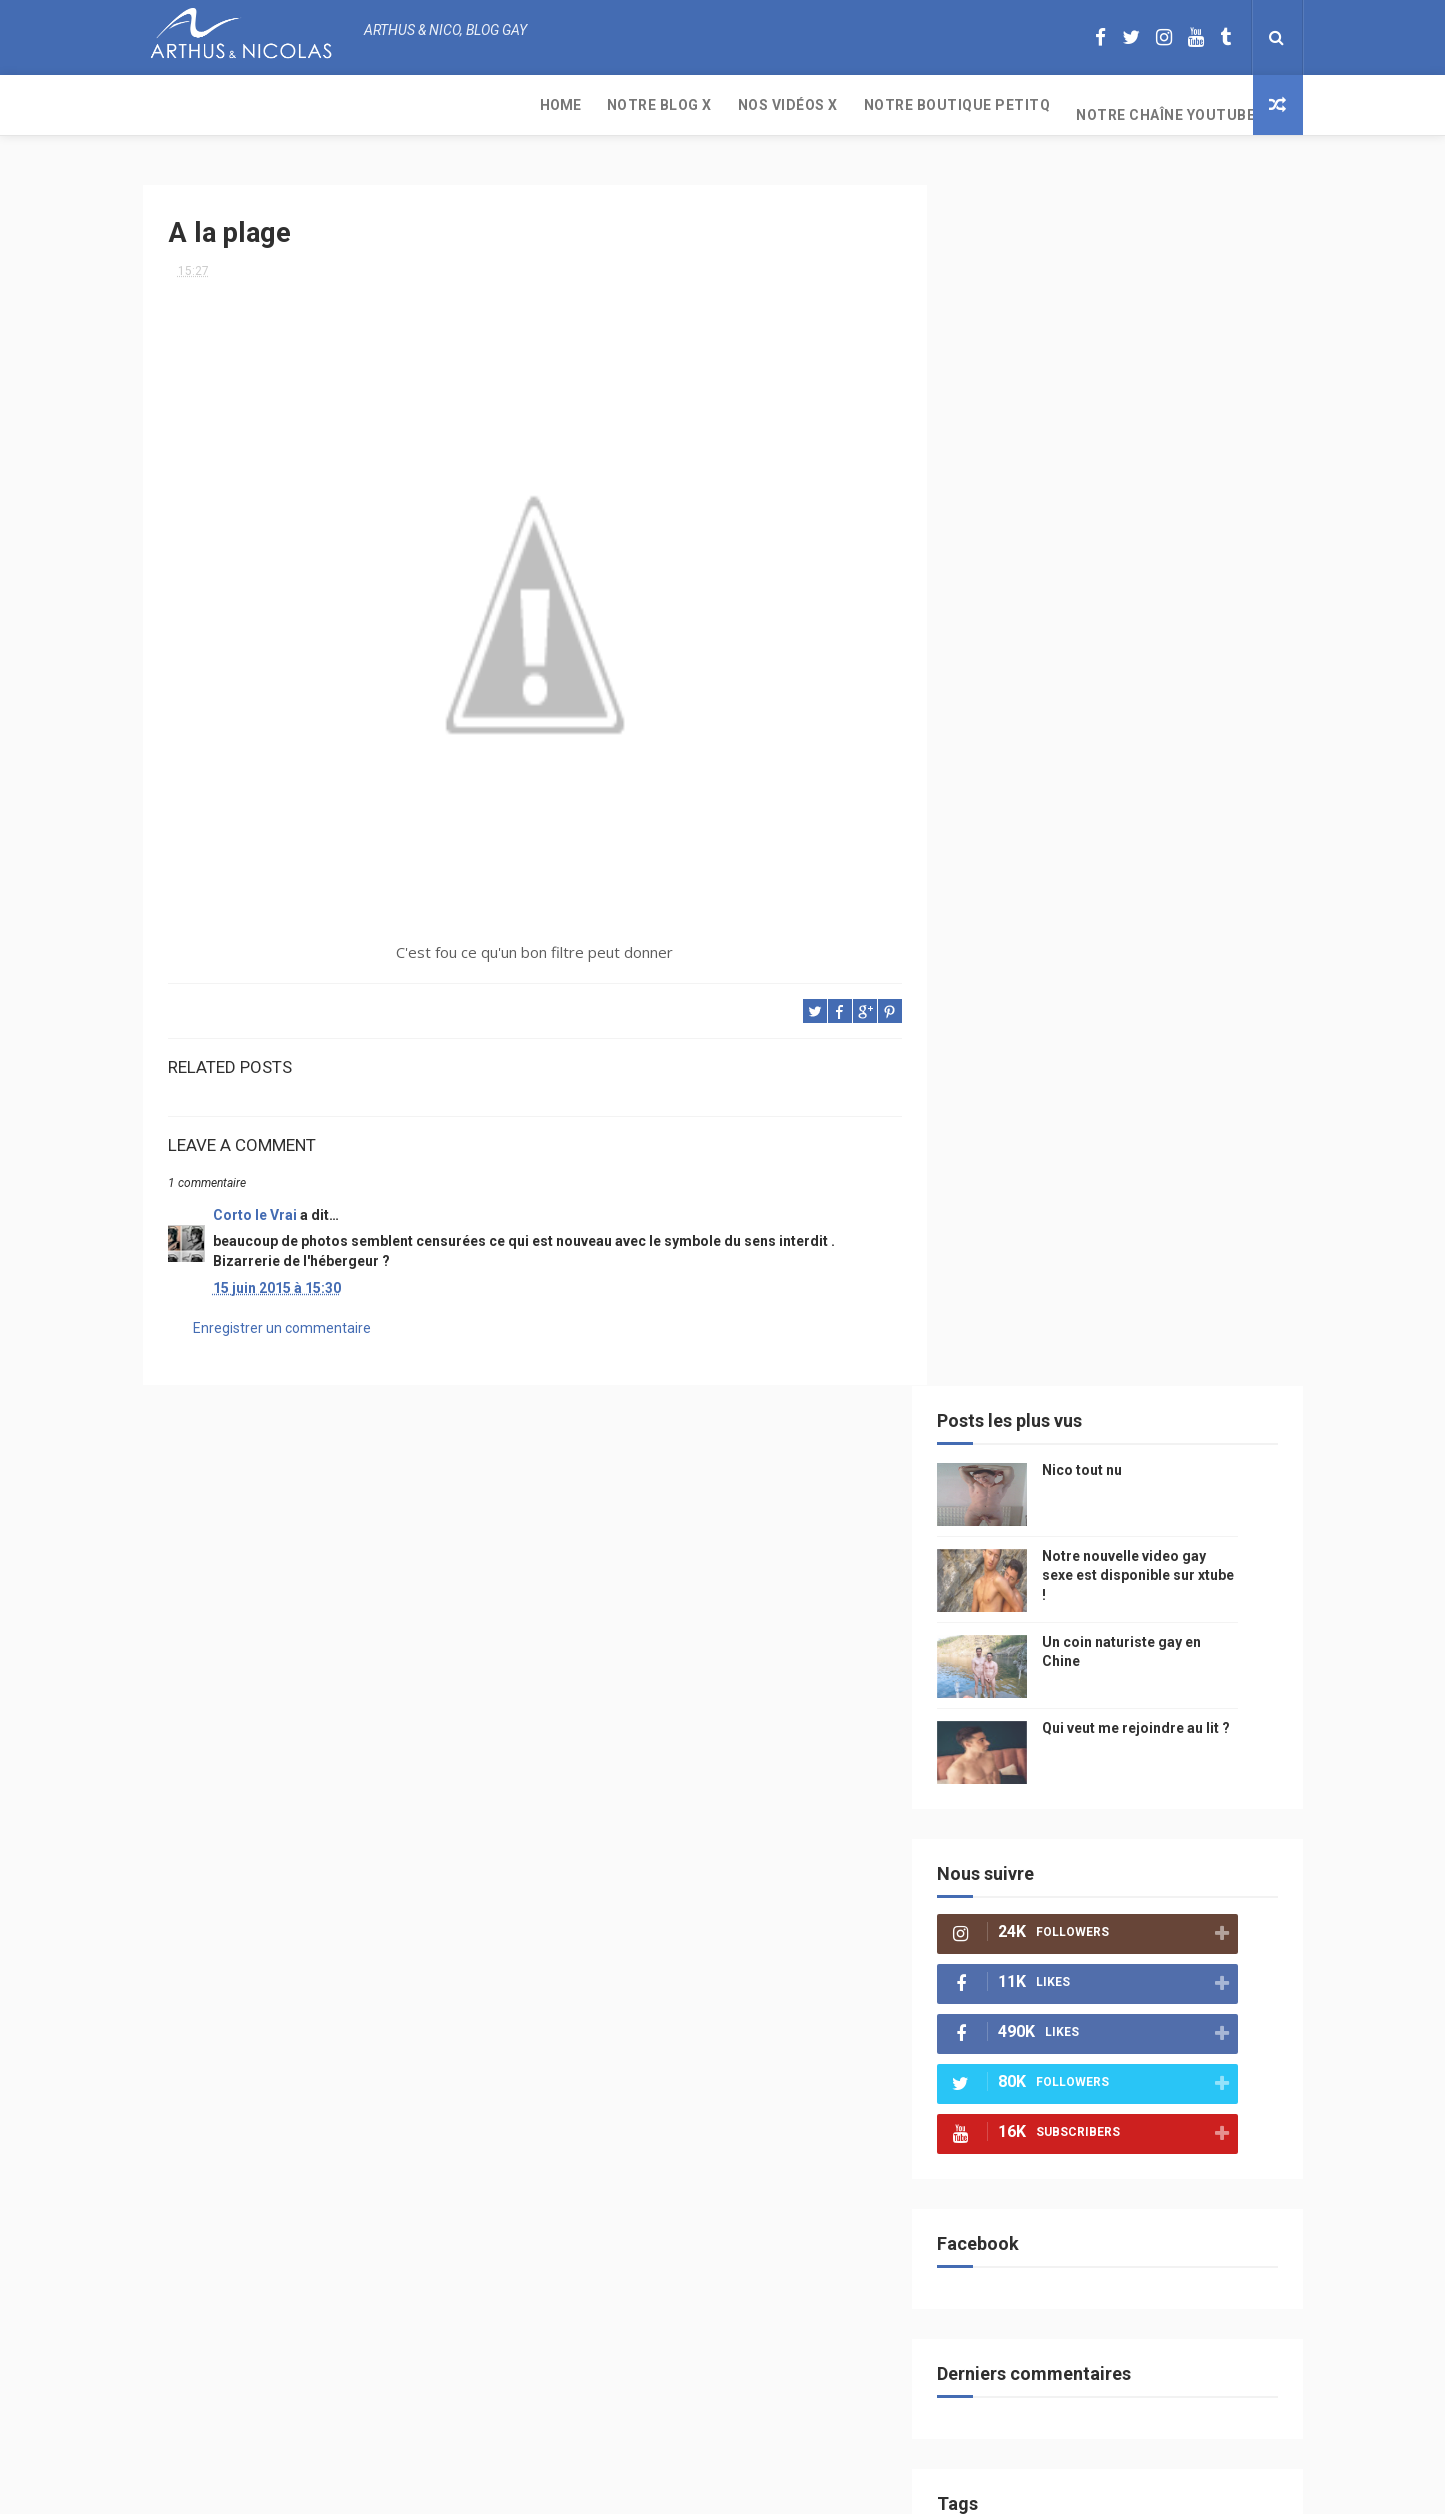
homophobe (1013, 1944)
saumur (1215, 1489)
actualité (1007, 1594)
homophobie (1098, 1594)
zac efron (1007, 1699)
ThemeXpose (685, 2488)
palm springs (1207, 1629)
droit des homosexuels (1048, 1734)
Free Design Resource (803, 2488)
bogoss (1107, 1664)
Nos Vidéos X (404, 105)
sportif (1183, 1594)
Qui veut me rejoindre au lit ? (1167, 518)
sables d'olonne (1027, 1909)
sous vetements (1101, 1419)
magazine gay (1018, 1559)
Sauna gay (1008, 1979)
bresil (996, 1804)
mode (1211, 1349)
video (994, 1489)
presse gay (1126, 1874)
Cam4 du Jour (1019, 1664)
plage (1118, 1909)
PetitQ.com (1194, 1909)
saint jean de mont (1132, 1944)
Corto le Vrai (255, 1207)
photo (1150, 1349)
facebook (1171, 1734)
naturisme (1152, 1804)
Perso (996, 1349)
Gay (1185, 1419)
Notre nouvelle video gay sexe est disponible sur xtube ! (1169, 365)
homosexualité (1023, 1874)
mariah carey (1017, 1769)
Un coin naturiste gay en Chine (1136, 2377)
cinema (1120, 1839)
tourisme (1111, 1559)
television (1085, 1524)
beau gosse (1072, 1349)
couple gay (1011, 1629)
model (1054, 1489)
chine (1198, 1454)
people (1136, 1454)
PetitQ (997, 1384)
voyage (1226, 1769)
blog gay (1088, 1699)
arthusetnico (1152, 1384)
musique (1003, 1419)
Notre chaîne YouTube (781, 105)
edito (1157, 1524)
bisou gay (1067, 1804)
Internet (1004, 1524)
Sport (1182, 1559)
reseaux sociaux (1131, 1769)
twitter (1178, 1664)
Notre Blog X (275, 105)
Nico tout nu (1113, 260)
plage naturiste (1026, 1839)
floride (1064, 1384)
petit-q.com (1132, 1489)
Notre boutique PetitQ (573, 105)
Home (176, 105)
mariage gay (1106, 1629)
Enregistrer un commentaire (282, 1320)
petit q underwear (1034, 1454)
